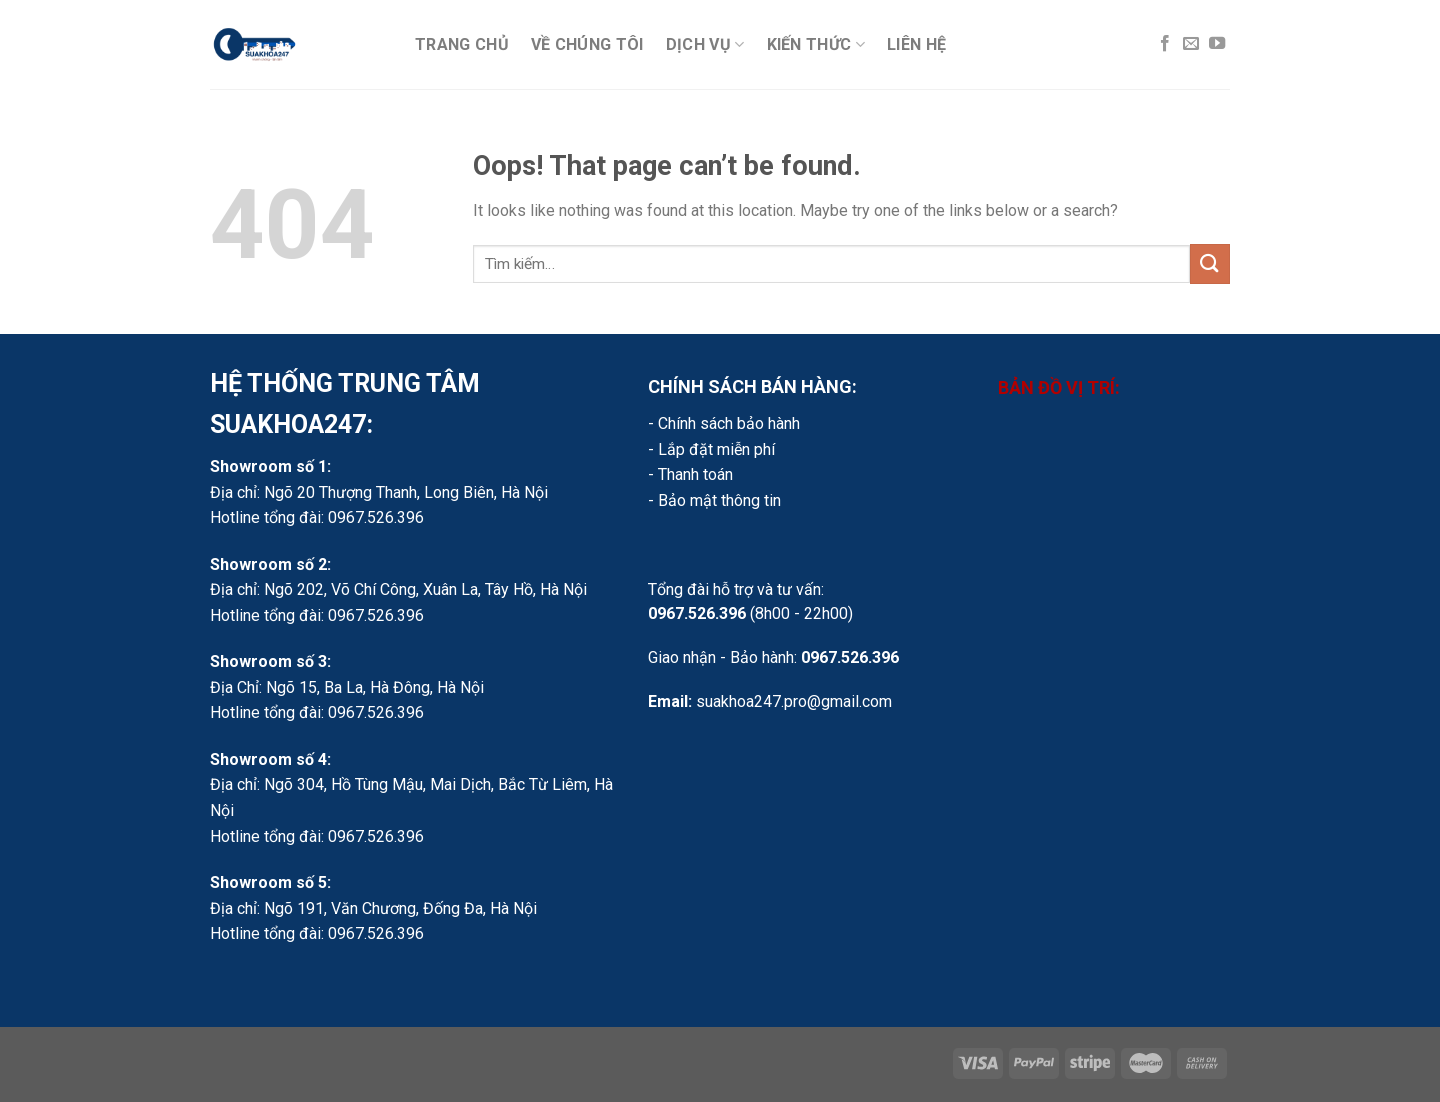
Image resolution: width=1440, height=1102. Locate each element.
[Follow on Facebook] (1165, 44)
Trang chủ (462, 44)
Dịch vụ (705, 44)
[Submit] (1210, 263)
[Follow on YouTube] (1217, 44)
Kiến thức (816, 44)
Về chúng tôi (587, 44)
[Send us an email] (1191, 44)
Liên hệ (916, 44)
